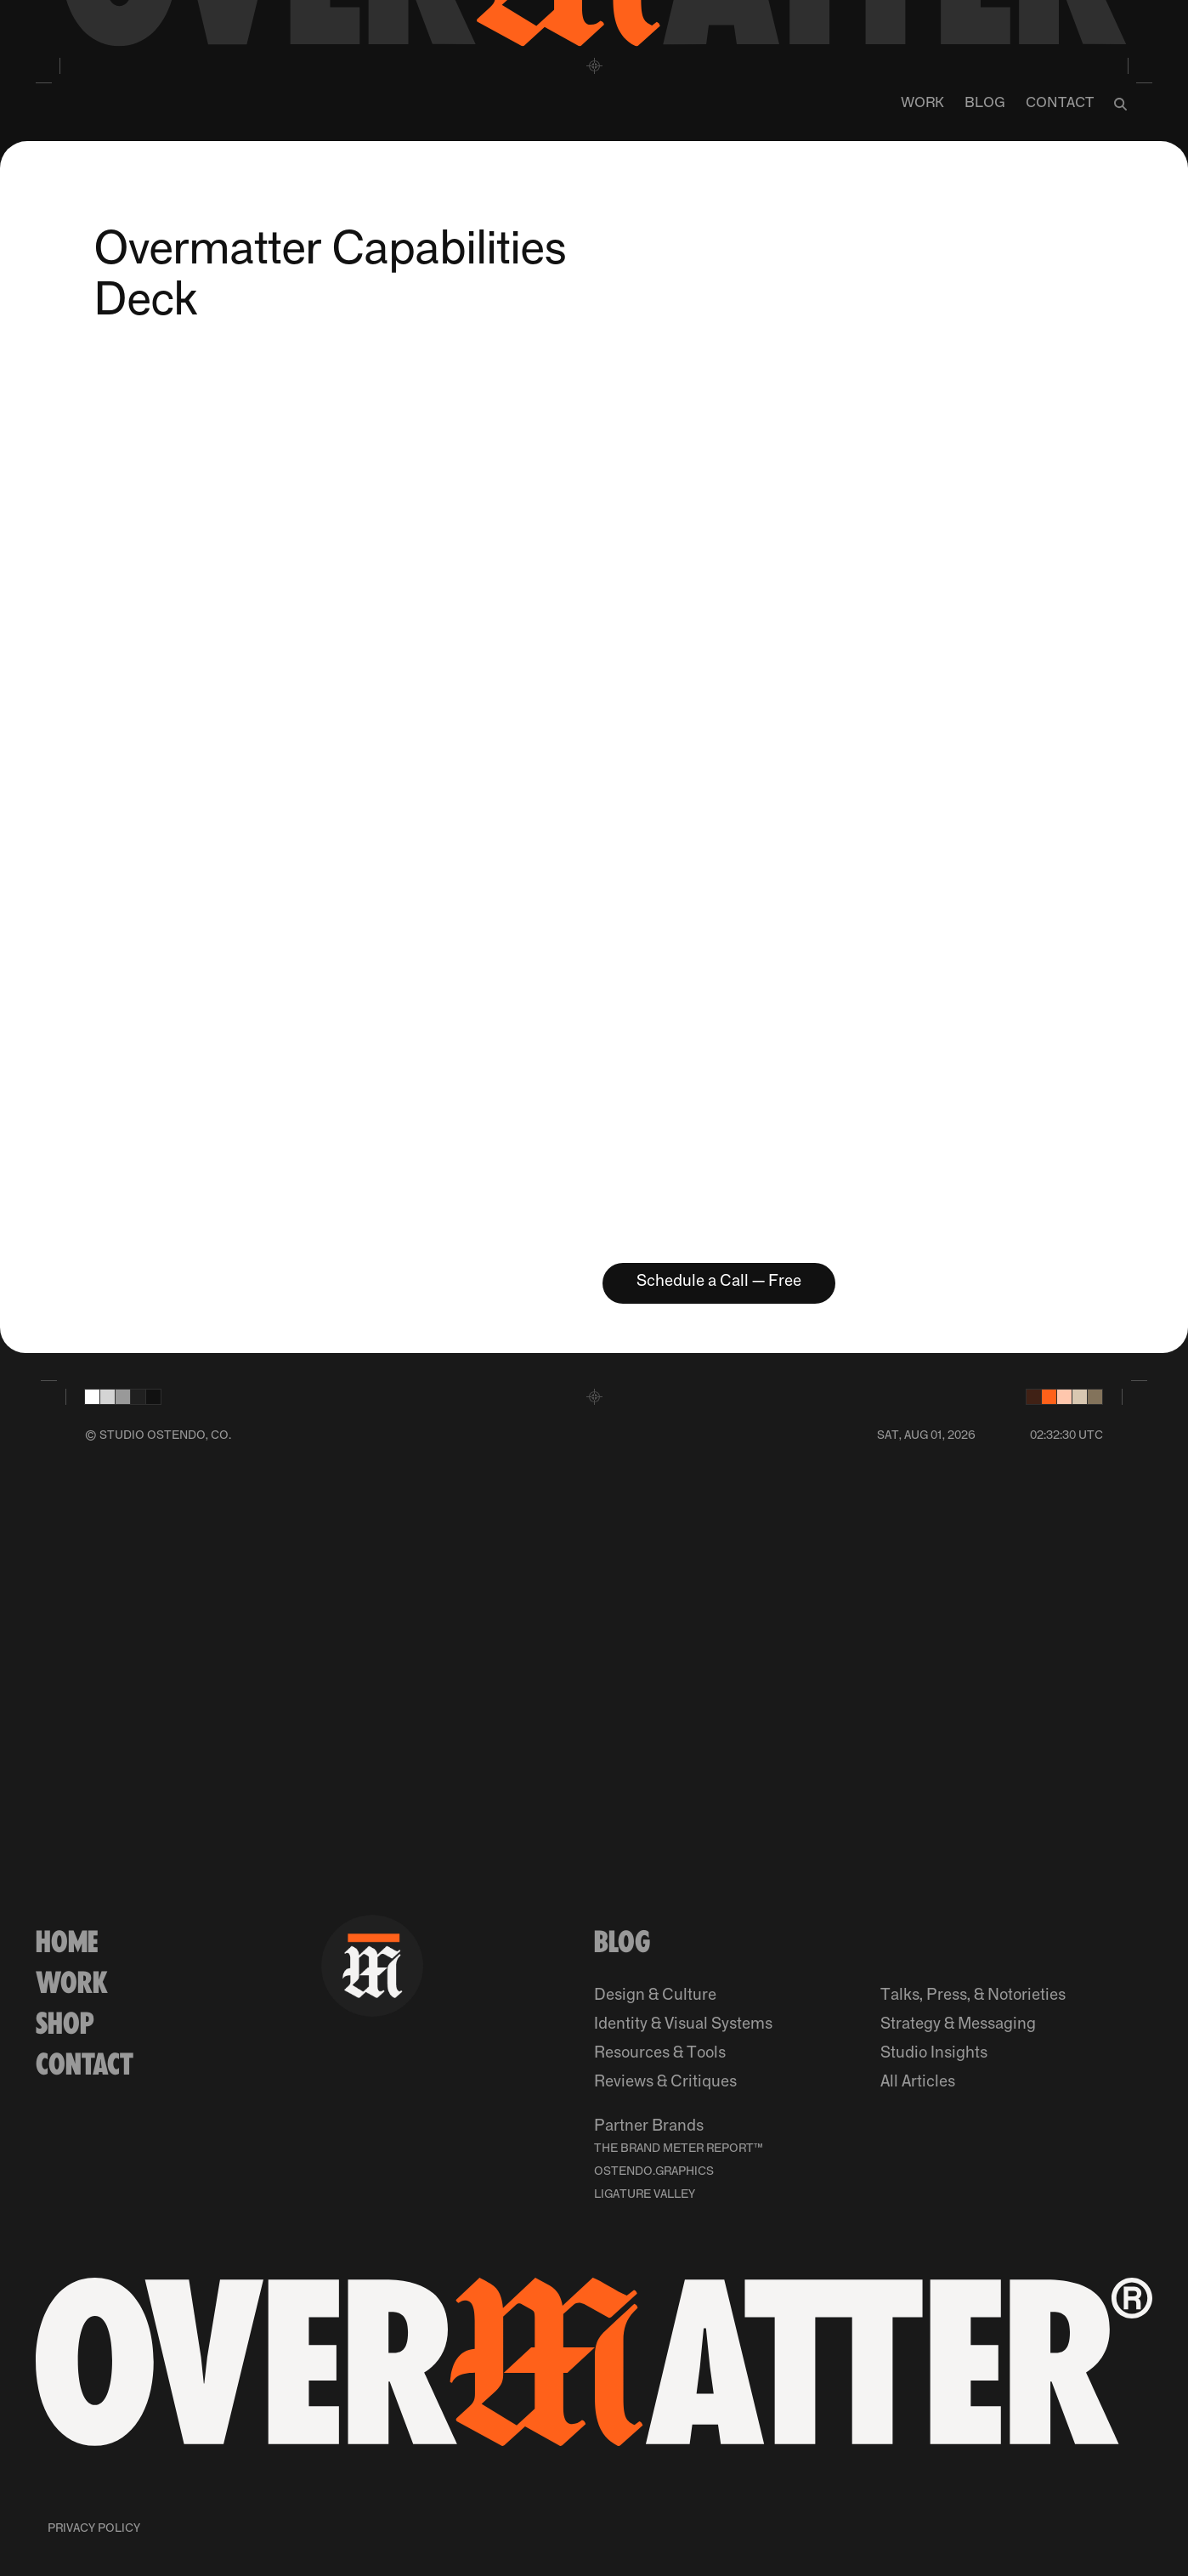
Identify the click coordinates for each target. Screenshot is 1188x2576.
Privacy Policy (94, 2528)
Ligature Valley (644, 2194)
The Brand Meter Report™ (678, 2148)
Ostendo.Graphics (654, 2171)
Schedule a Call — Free (718, 1281)
